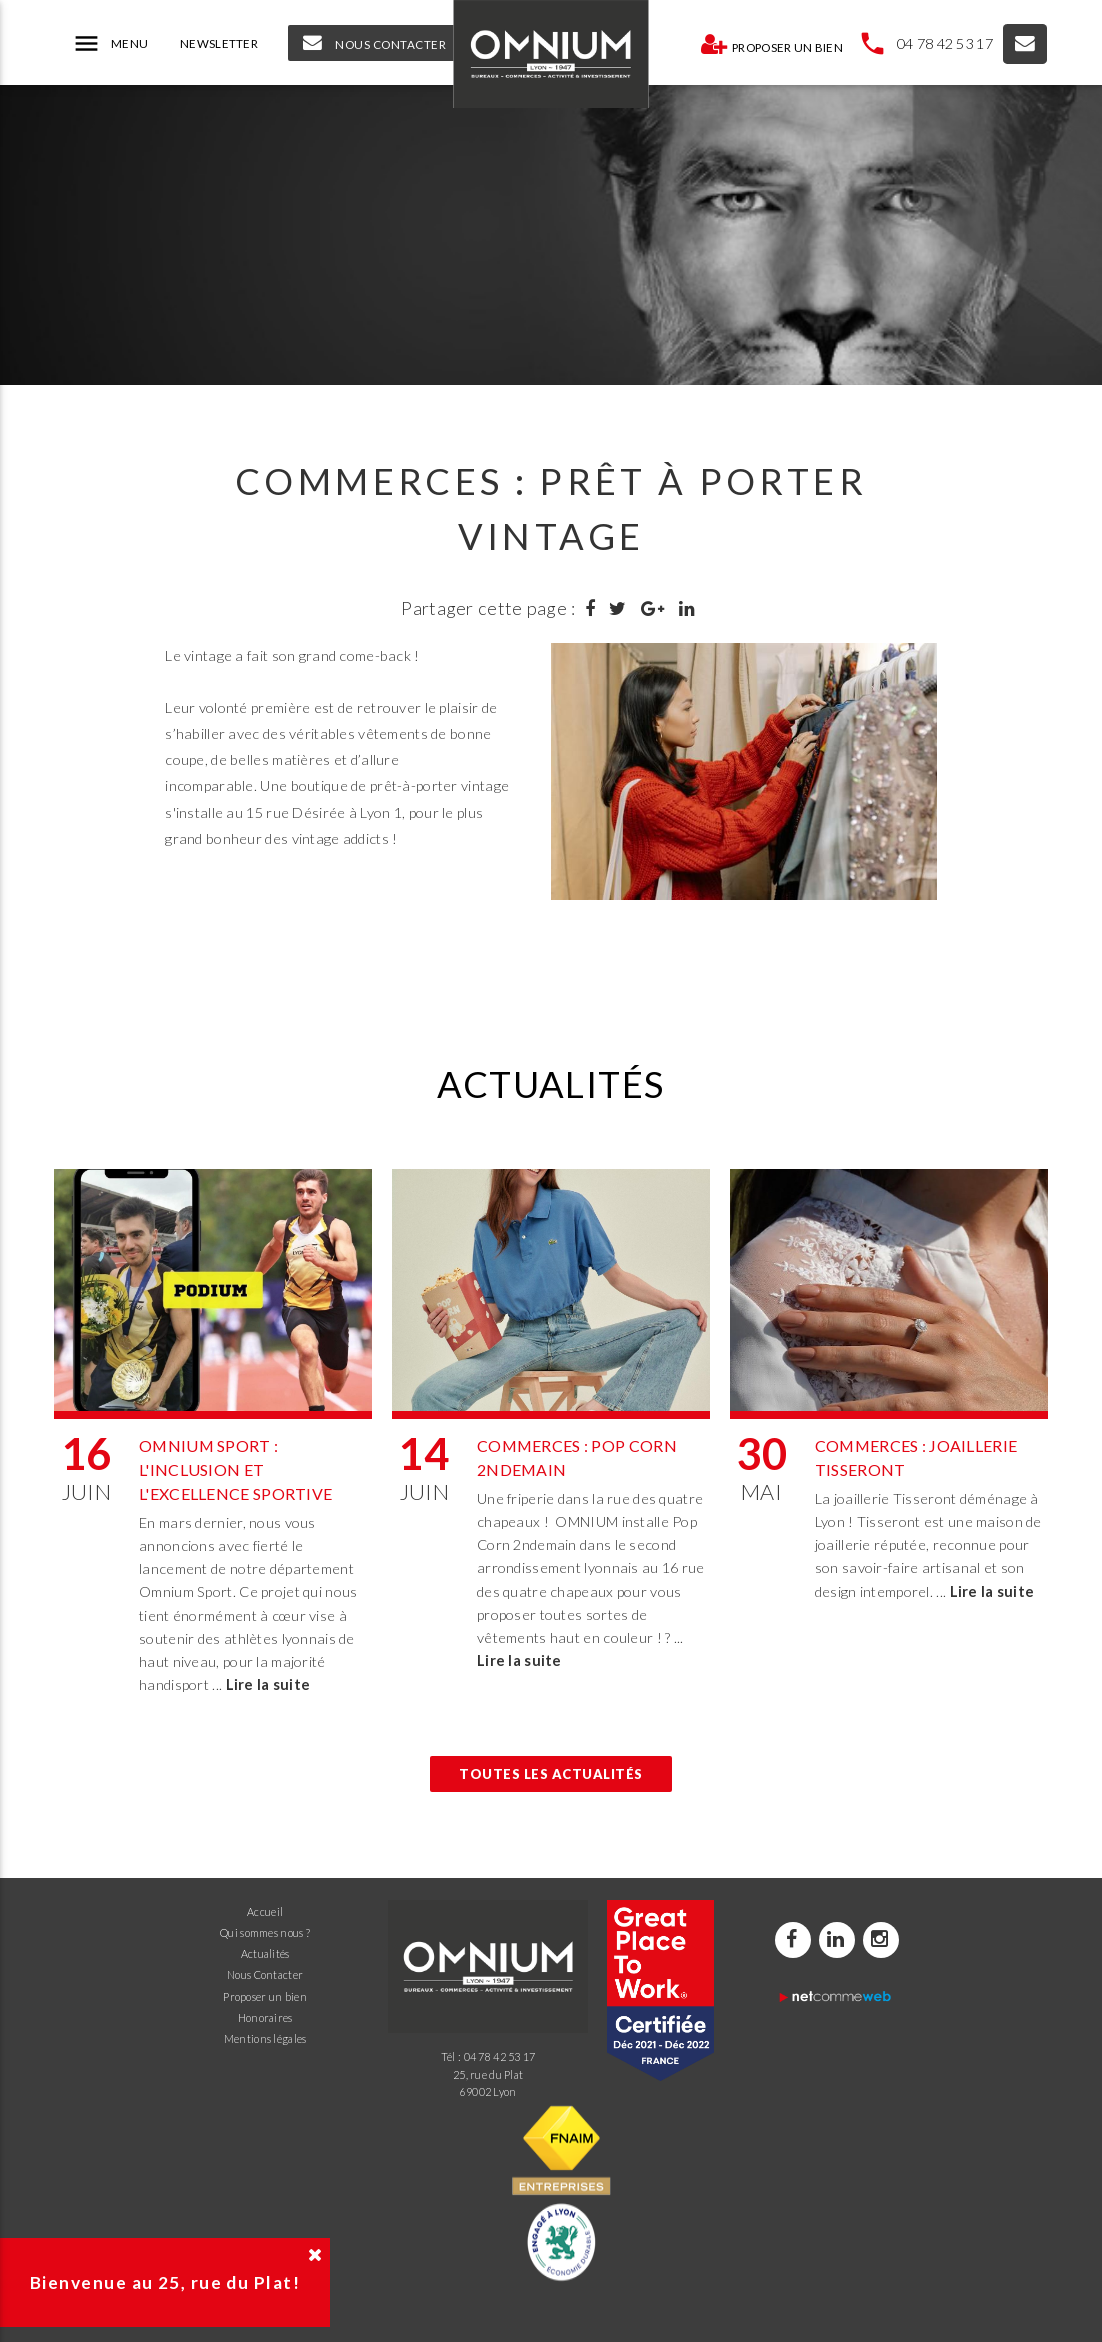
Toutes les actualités (551, 1774)
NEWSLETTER (219, 43)
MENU (110, 44)
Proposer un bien (771, 44)
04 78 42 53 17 (945, 43)
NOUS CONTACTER (374, 43)
